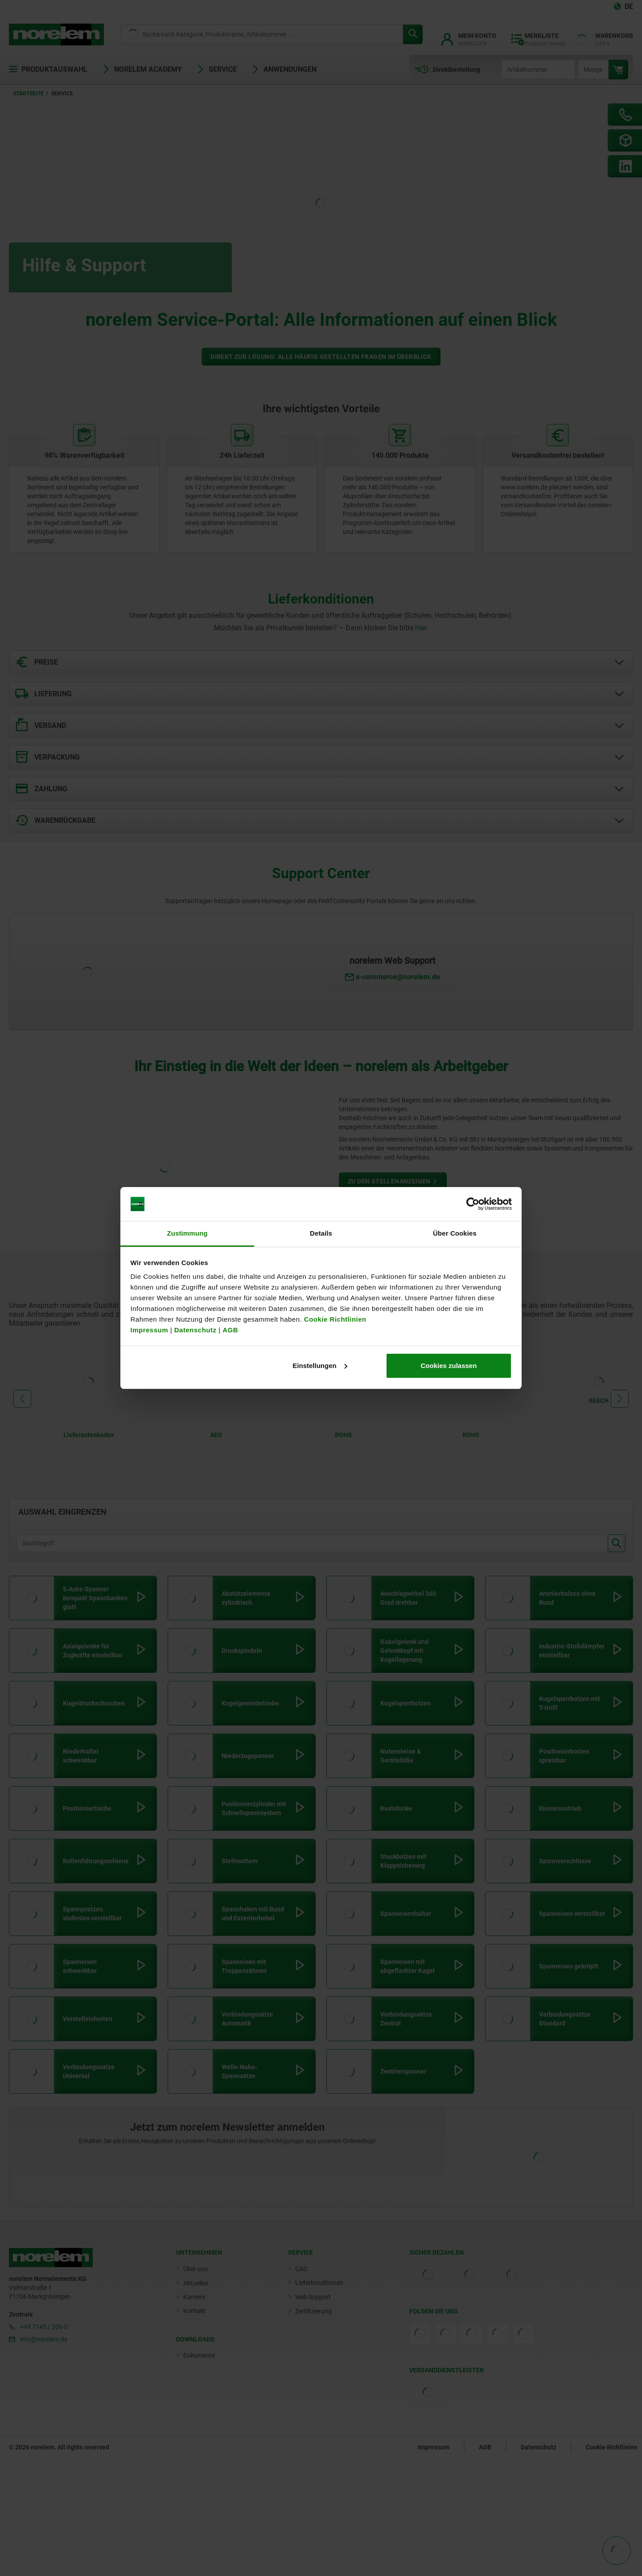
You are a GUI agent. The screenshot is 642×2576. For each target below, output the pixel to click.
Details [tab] (321, 1233)
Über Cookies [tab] (455, 1233)
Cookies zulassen (448, 1365)
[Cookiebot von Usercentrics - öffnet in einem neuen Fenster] (473, 1204)
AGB (230, 1330)
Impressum (150, 1330)
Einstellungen (319, 1365)
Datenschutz (195, 1330)
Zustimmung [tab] (187, 1233)
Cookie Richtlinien (334, 1319)
